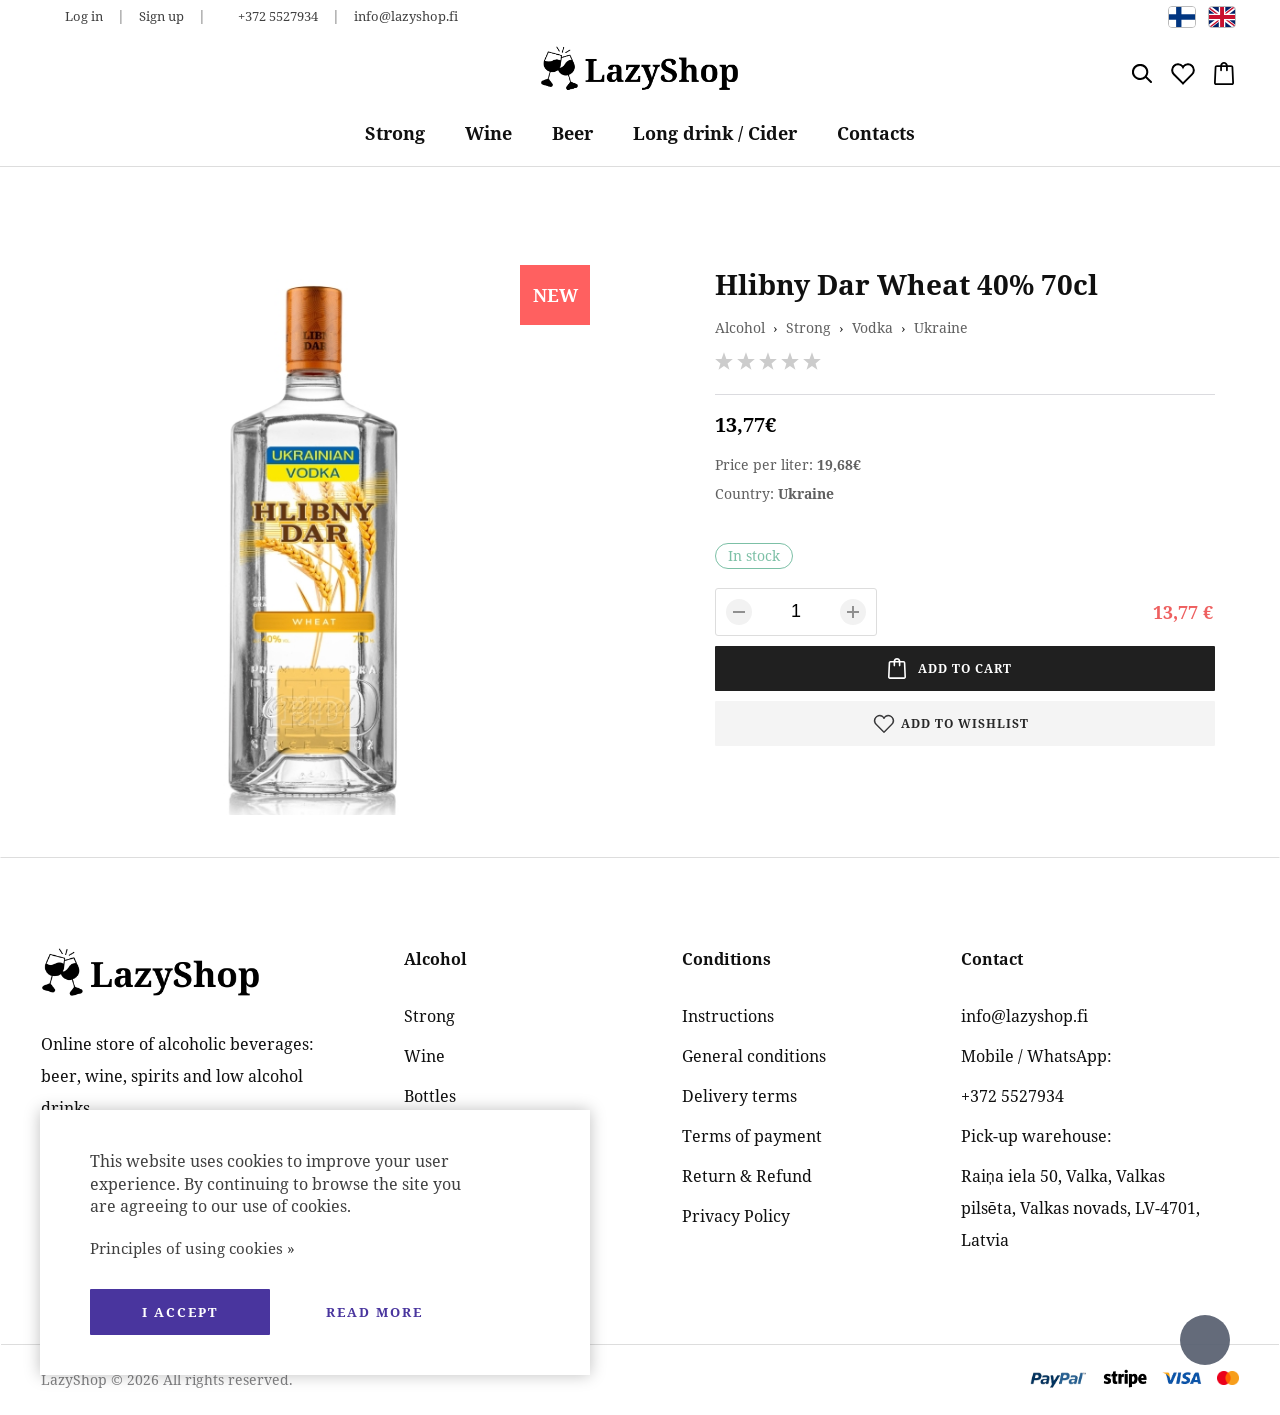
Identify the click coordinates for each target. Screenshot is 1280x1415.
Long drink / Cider (715, 133)
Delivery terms (739, 1096)
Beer (572, 133)
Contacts (876, 133)
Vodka (872, 327)
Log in (84, 16)
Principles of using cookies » (192, 1248)
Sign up (161, 16)
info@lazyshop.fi (406, 16)
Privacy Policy (736, 1216)
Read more (374, 1312)
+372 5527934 (278, 16)
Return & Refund (747, 1176)
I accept (180, 1312)
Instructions (728, 1016)
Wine (488, 133)
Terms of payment (752, 1136)
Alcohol (740, 327)
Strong (395, 133)
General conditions (754, 1056)
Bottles (430, 1096)
